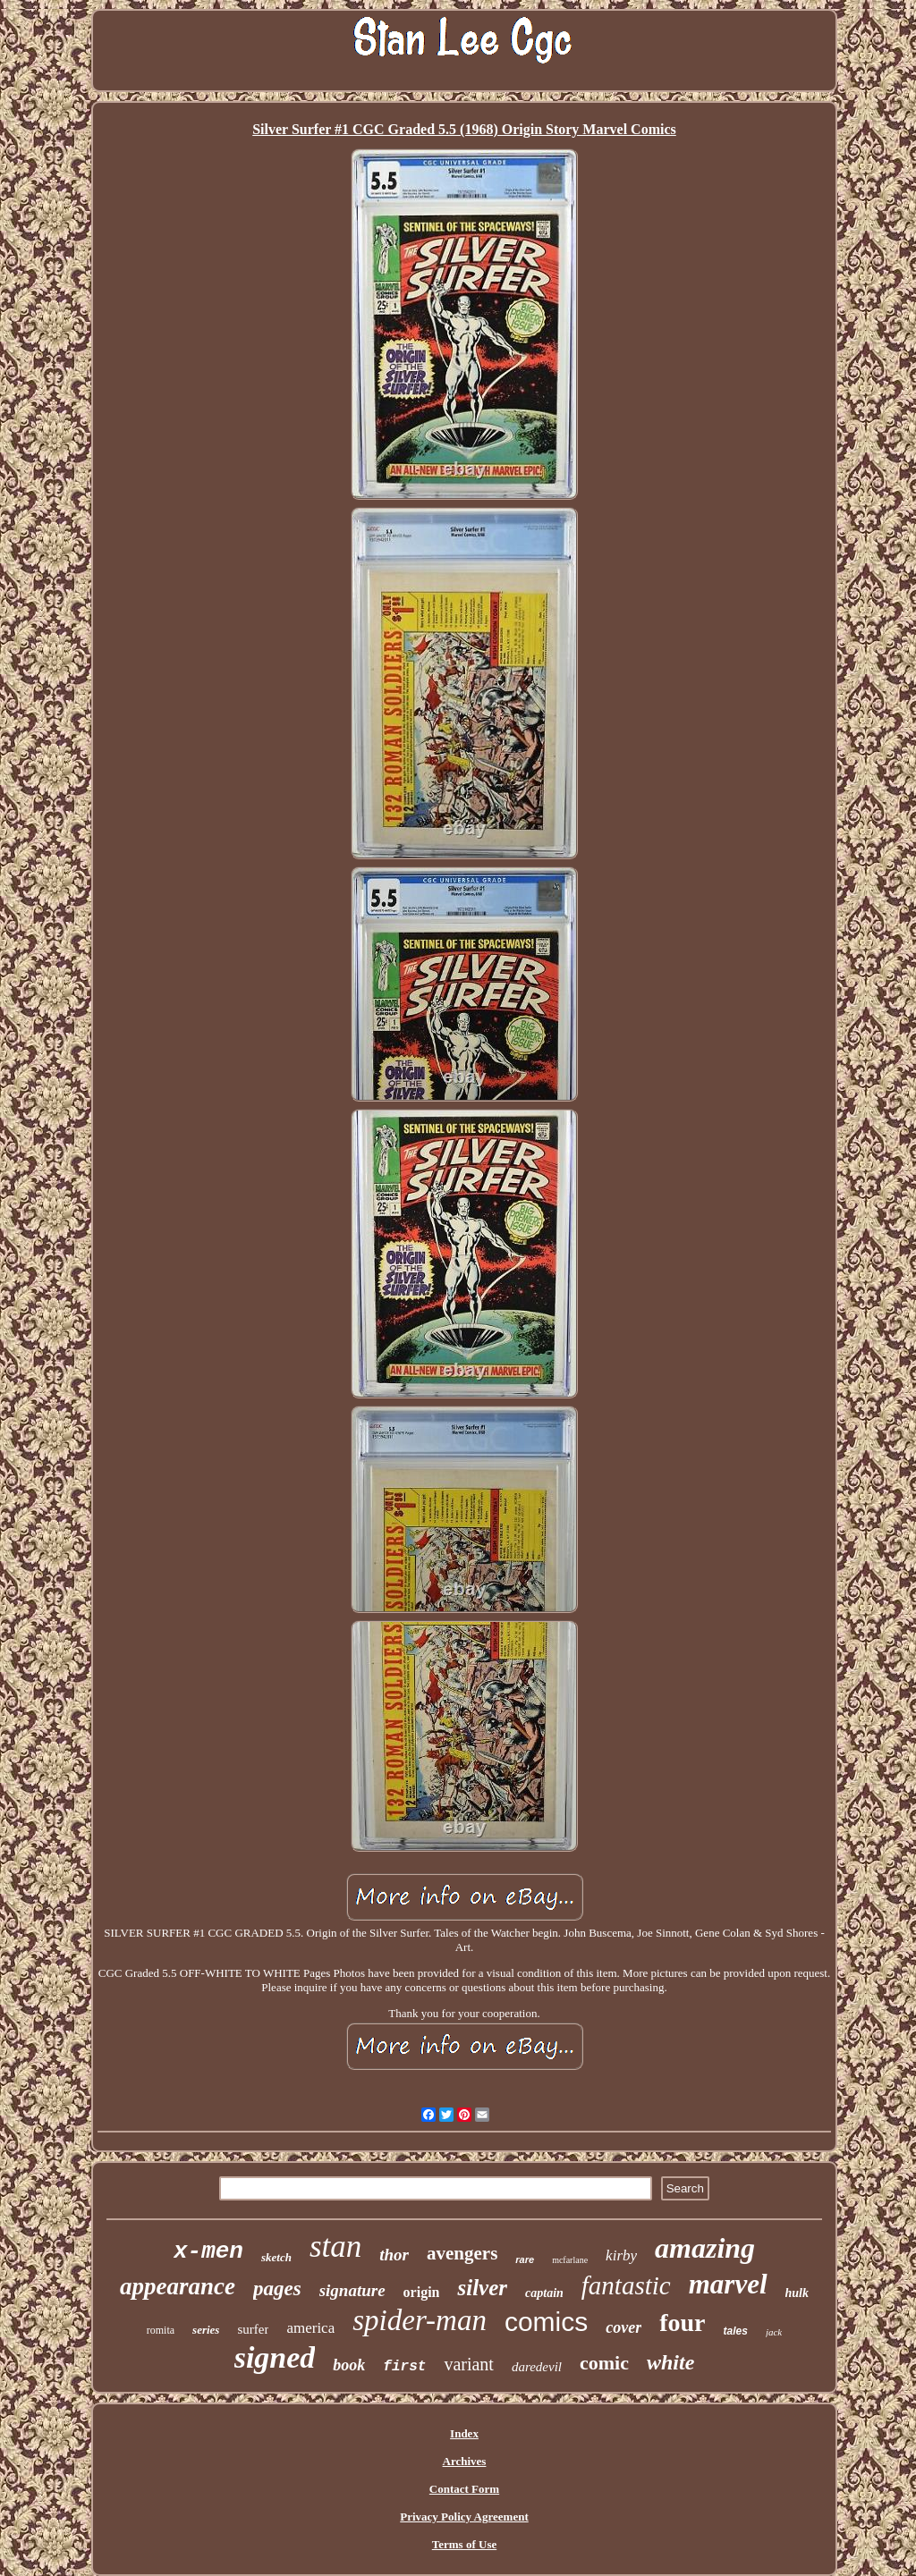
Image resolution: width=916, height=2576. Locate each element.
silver (482, 2288)
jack (774, 2332)
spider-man (419, 2320)
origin (421, 2292)
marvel (728, 2284)
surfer (252, 2329)
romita (160, 2330)
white (670, 2362)
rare (524, 2259)
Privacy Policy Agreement (464, 2516)
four (682, 2322)
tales (736, 2331)
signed (275, 2357)
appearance (177, 2286)
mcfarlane (570, 2260)
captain (544, 2293)
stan (335, 2246)
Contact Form (464, 2489)
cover (623, 2327)
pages (277, 2288)
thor (394, 2254)
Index (464, 2433)
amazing (705, 2248)
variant (469, 2364)
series (205, 2329)
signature (352, 2290)
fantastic (626, 2285)
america (310, 2327)
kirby (621, 2255)
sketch (276, 2257)
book (349, 2365)
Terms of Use (464, 2544)
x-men (208, 2251)
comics (546, 2321)
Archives (465, 2461)
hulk (797, 2293)
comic (604, 2363)
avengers (462, 2253)
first (404, 2367)
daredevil (537, 2367)
